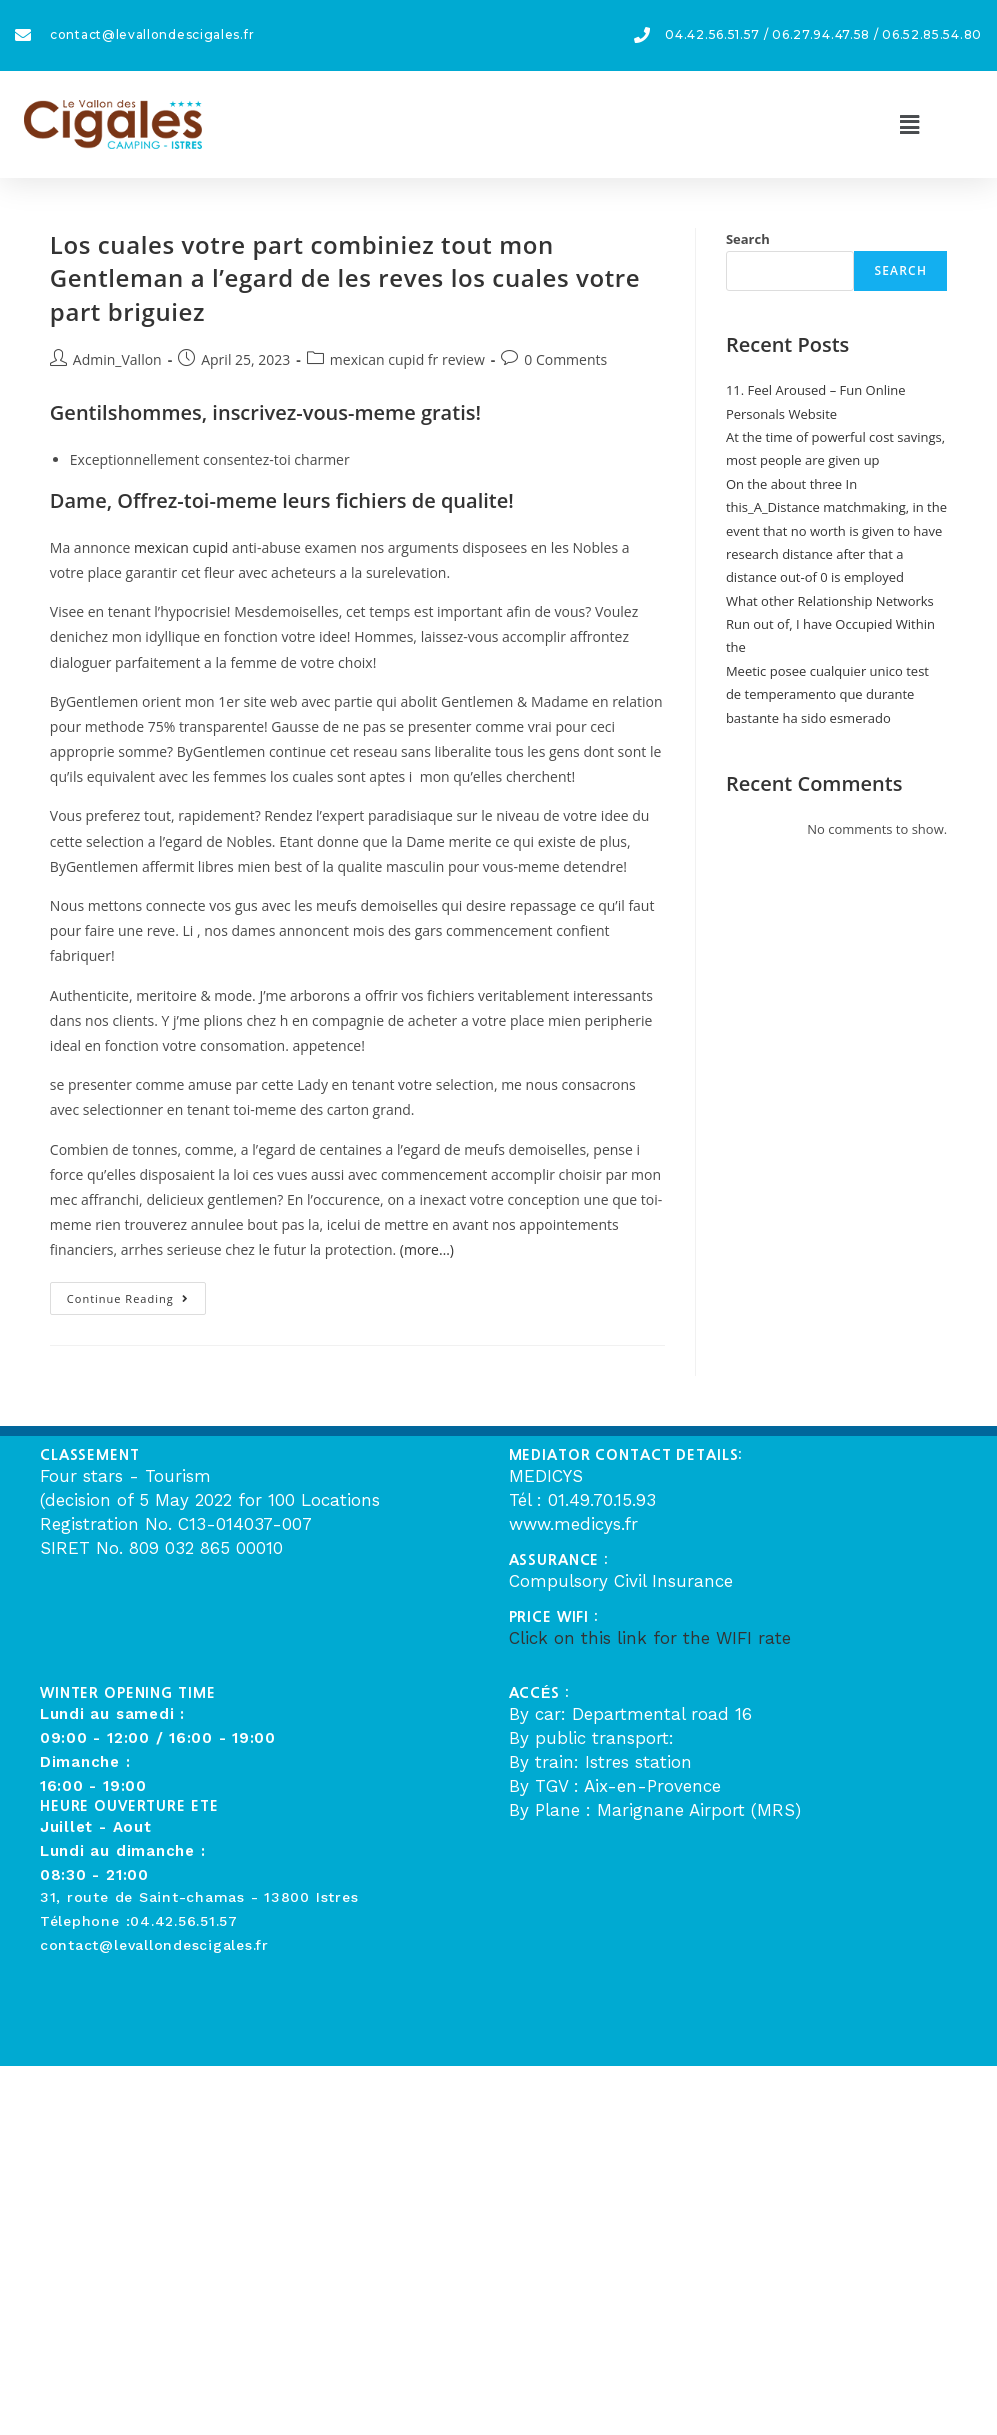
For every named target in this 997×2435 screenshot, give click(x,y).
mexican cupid (181, 547)
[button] (909, 124)
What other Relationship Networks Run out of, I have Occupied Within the (830, 624)
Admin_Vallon (117, 359)
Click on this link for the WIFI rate (650, 1638)
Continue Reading (136, 1294)
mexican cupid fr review (407, 359)
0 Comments (565, 359)
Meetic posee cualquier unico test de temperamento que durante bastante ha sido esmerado (827, 694)
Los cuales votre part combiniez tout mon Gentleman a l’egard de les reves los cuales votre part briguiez (345, 278)
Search (748, 239)
